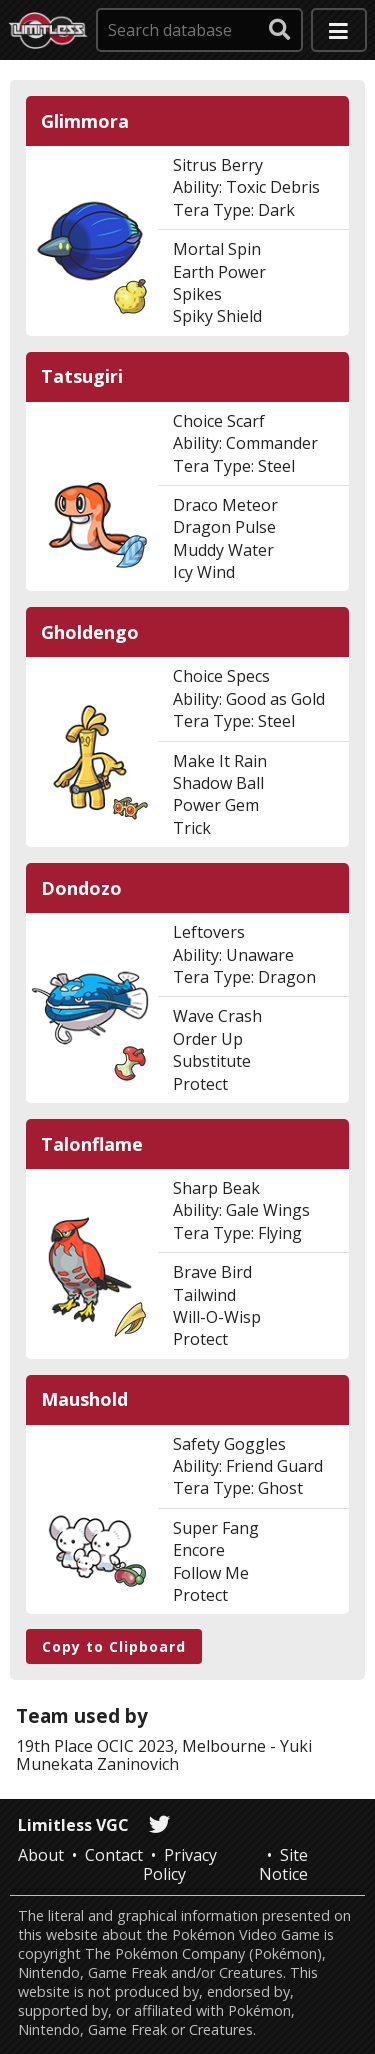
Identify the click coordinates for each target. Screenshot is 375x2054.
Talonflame (92, 1144)
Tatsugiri (82, 376)
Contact (114, 1855)
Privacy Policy (180, 1864)
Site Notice (283, 1864)
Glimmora (85, 121)
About (41, 1855)
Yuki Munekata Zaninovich (164, 1755)
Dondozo (81, 888)
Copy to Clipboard (114, 1646)
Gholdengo (90, 632)
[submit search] (280, 30)
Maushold (84, 1399)
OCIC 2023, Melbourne (181, 1746)
